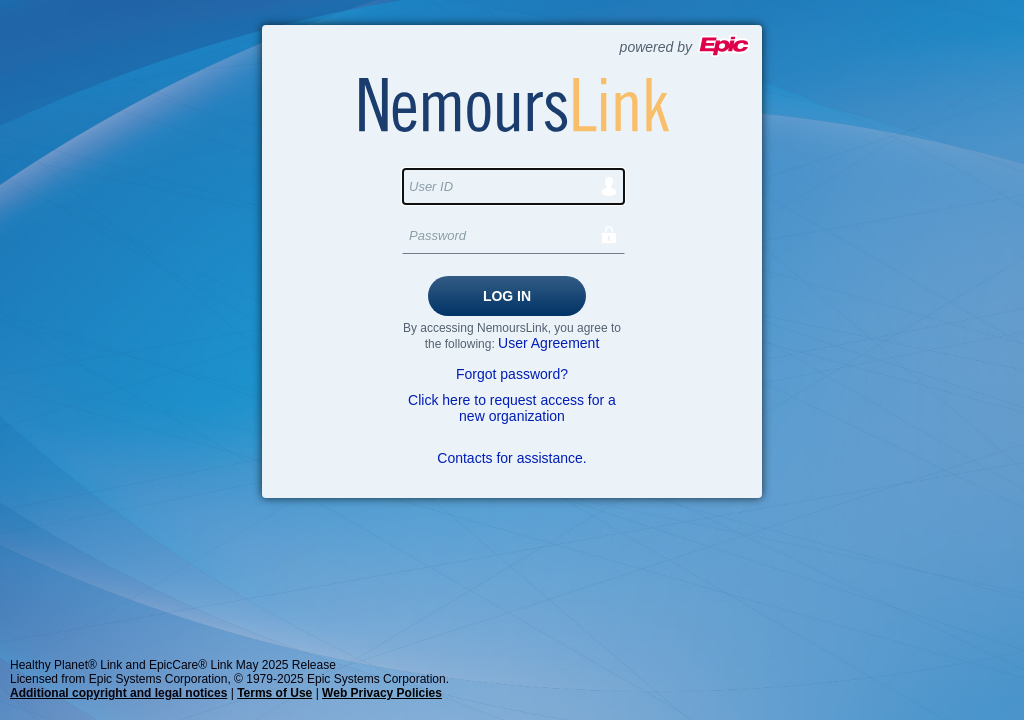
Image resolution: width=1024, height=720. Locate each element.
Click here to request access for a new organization (512, 408)
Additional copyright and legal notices (118, 693)
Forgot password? (512, 374)
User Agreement (548, 343)
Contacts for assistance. (511, 458)
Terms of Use (274, 693)
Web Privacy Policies (382, 693)
